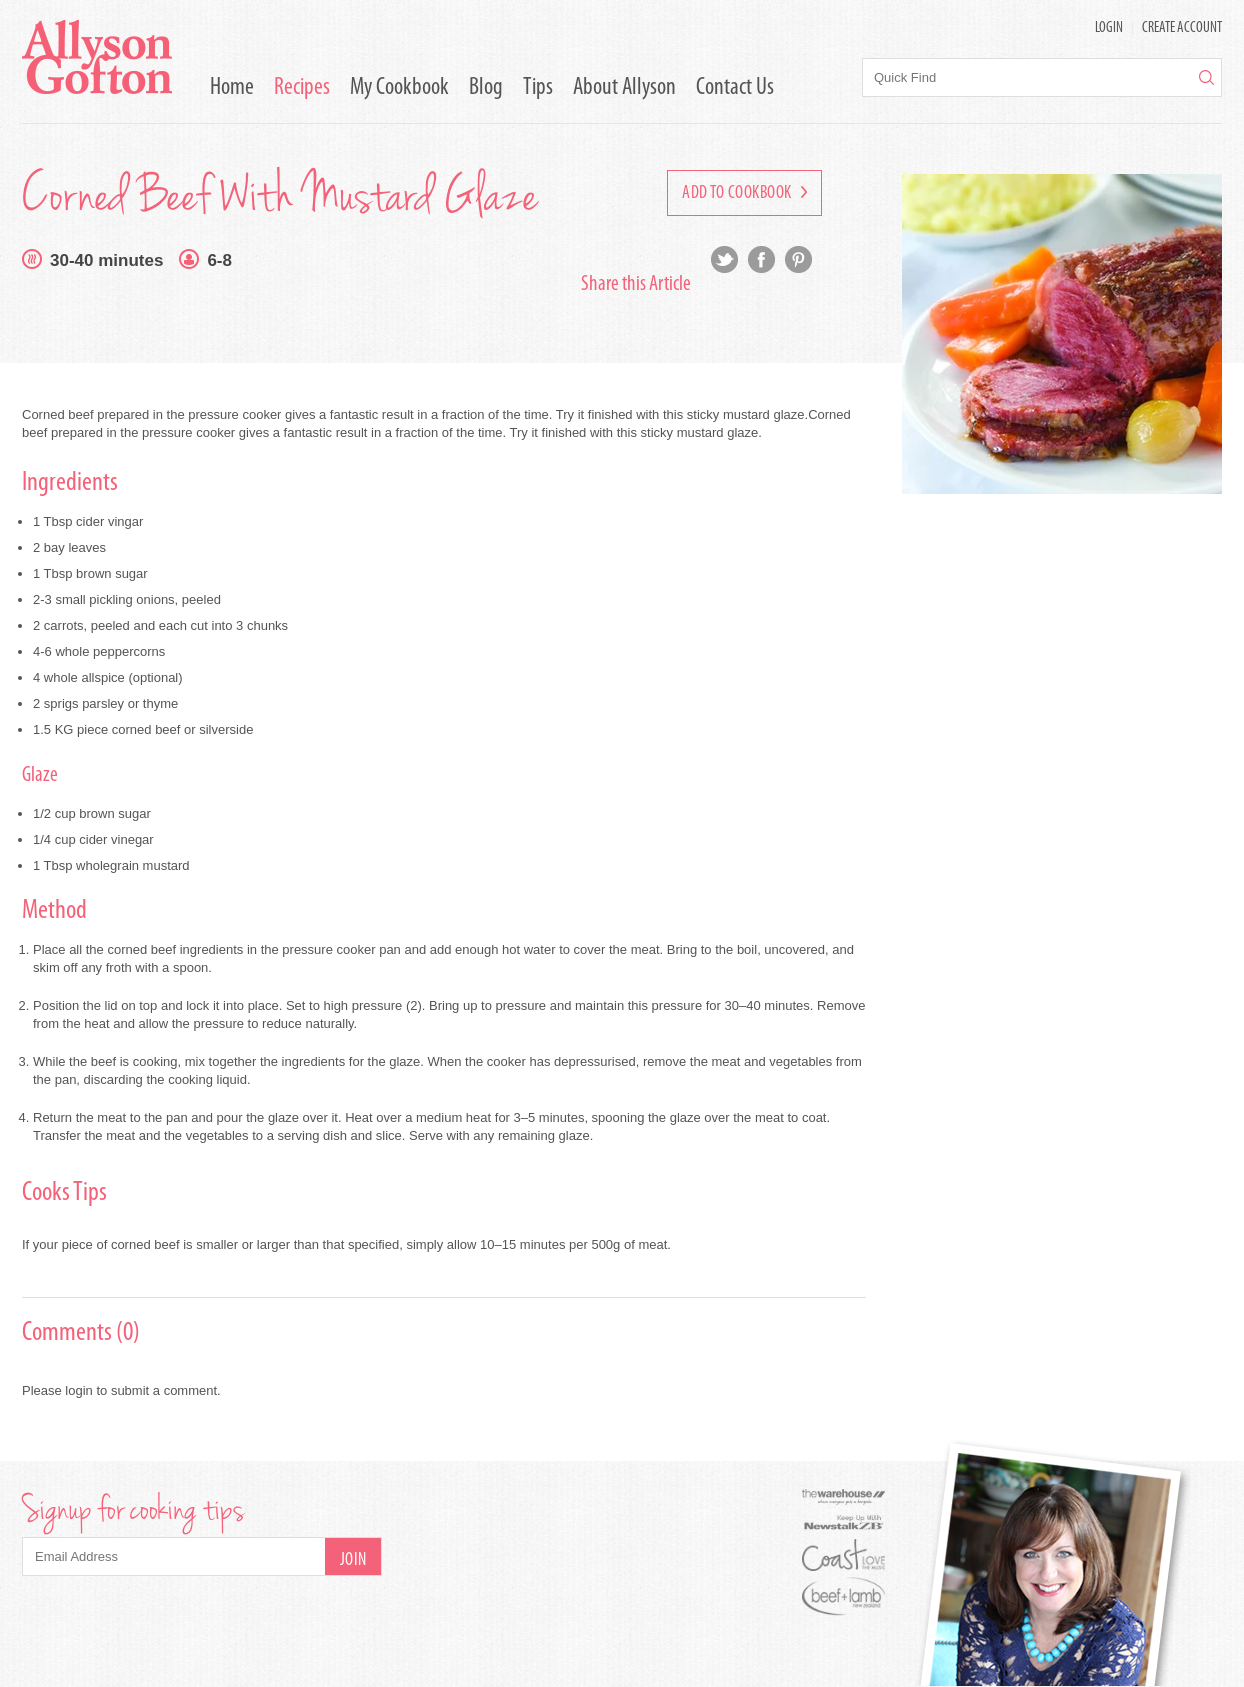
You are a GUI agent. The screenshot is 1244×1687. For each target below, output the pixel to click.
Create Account (1182, 28)
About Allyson (624, 88)
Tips (538, 88)
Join (353, 1560)
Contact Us (735, 88)
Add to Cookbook (744, 193)
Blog (486, 88)
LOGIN (1109, 28)
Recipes (302, 88)
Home (232, 88)
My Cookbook (399, 88)
